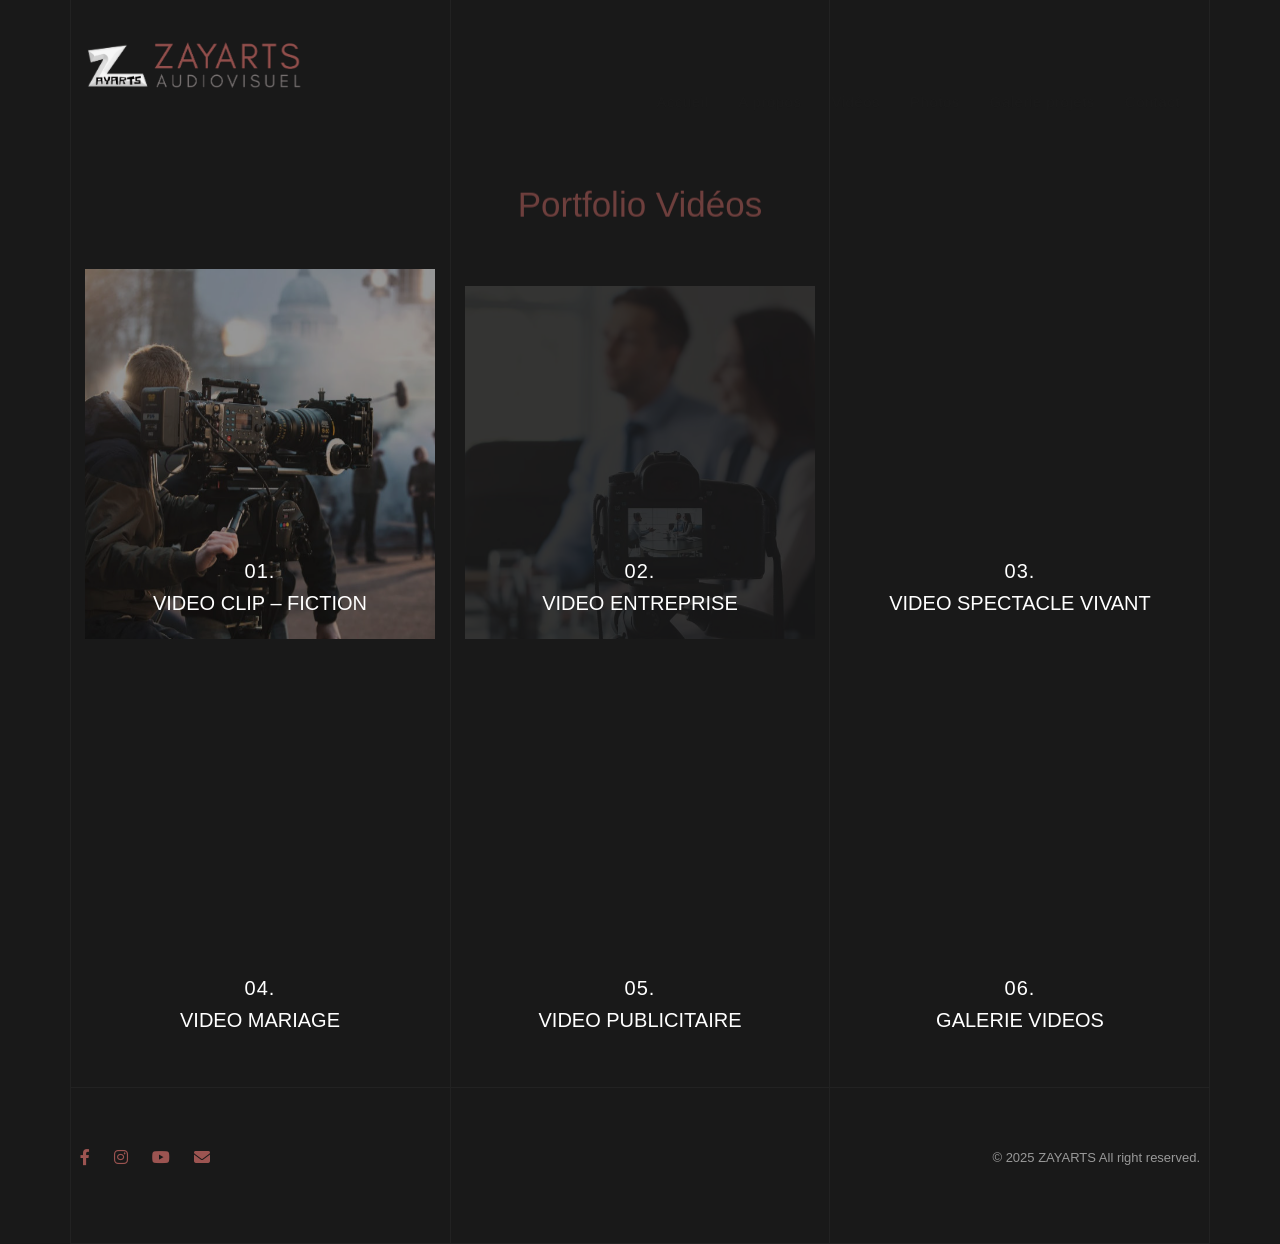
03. (1020, 571)
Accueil (682, 71)
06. (1020, 988)
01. (260, 571)
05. (640, 988)
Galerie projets (1042, 71)
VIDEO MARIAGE (260, 1020)
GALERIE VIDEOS (1020, 1020)
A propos (769, 71)
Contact (1152, 71)
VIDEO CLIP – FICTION (260, 603)
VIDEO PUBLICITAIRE (639, 1020)
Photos (935, 71)
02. (640, 571)
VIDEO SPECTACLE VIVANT (1020, 603)
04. (260, 988)
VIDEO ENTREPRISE (640, 603)
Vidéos (855, 71)
